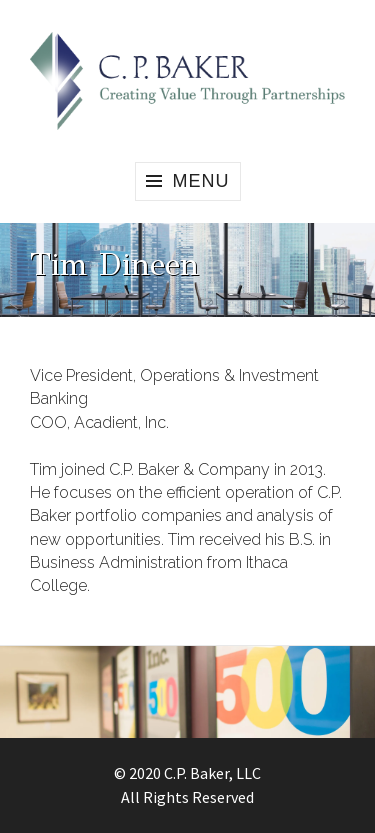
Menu (201, 181)
